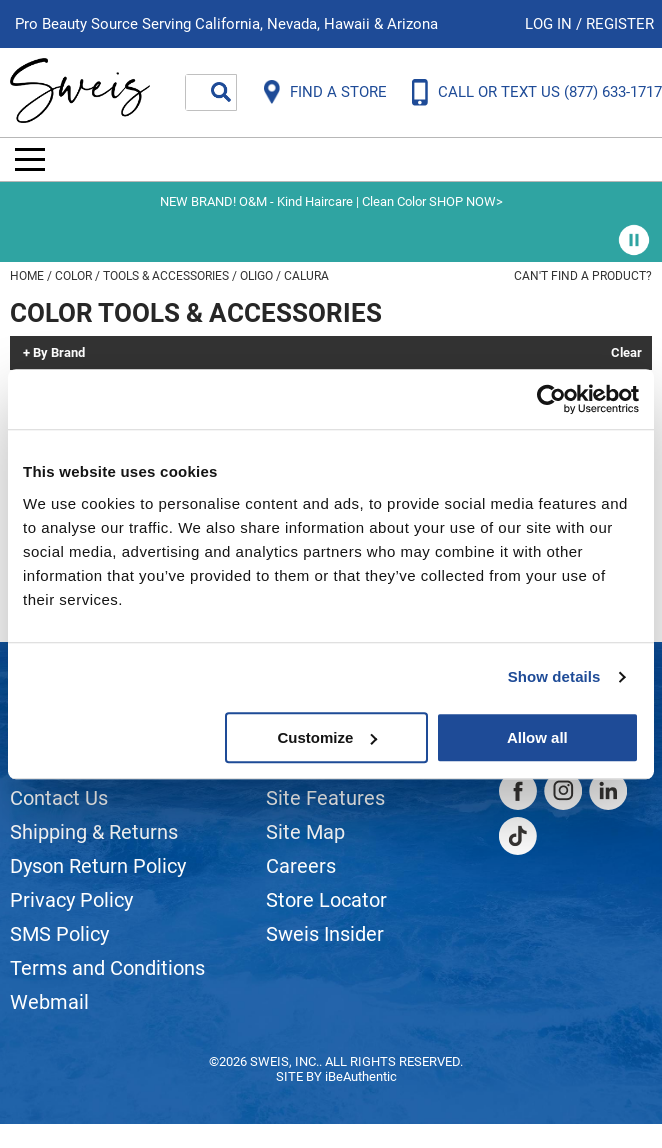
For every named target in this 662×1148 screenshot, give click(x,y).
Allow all (537, 737)
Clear (626, 353)
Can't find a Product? (583, 276)
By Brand (59, 353)
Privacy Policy (71, 900)
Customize (327, 737)
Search (221, 92)
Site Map (305, 832)
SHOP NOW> (466, 201)
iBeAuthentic (361, 1076)
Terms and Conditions (107, 968)
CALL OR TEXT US (550, 92)
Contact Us (59, 798)
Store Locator (326, 900)
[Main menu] (30, 159)
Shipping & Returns (94, 832)
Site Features (325, 798)
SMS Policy (59, 934)
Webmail (49, 1002)
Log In (550, 24)
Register (620, 24)
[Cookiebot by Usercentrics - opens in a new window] (551, 399)
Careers (301, 866)
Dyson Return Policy (98, 866)
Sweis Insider (325, 934)
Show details (554, 676)
